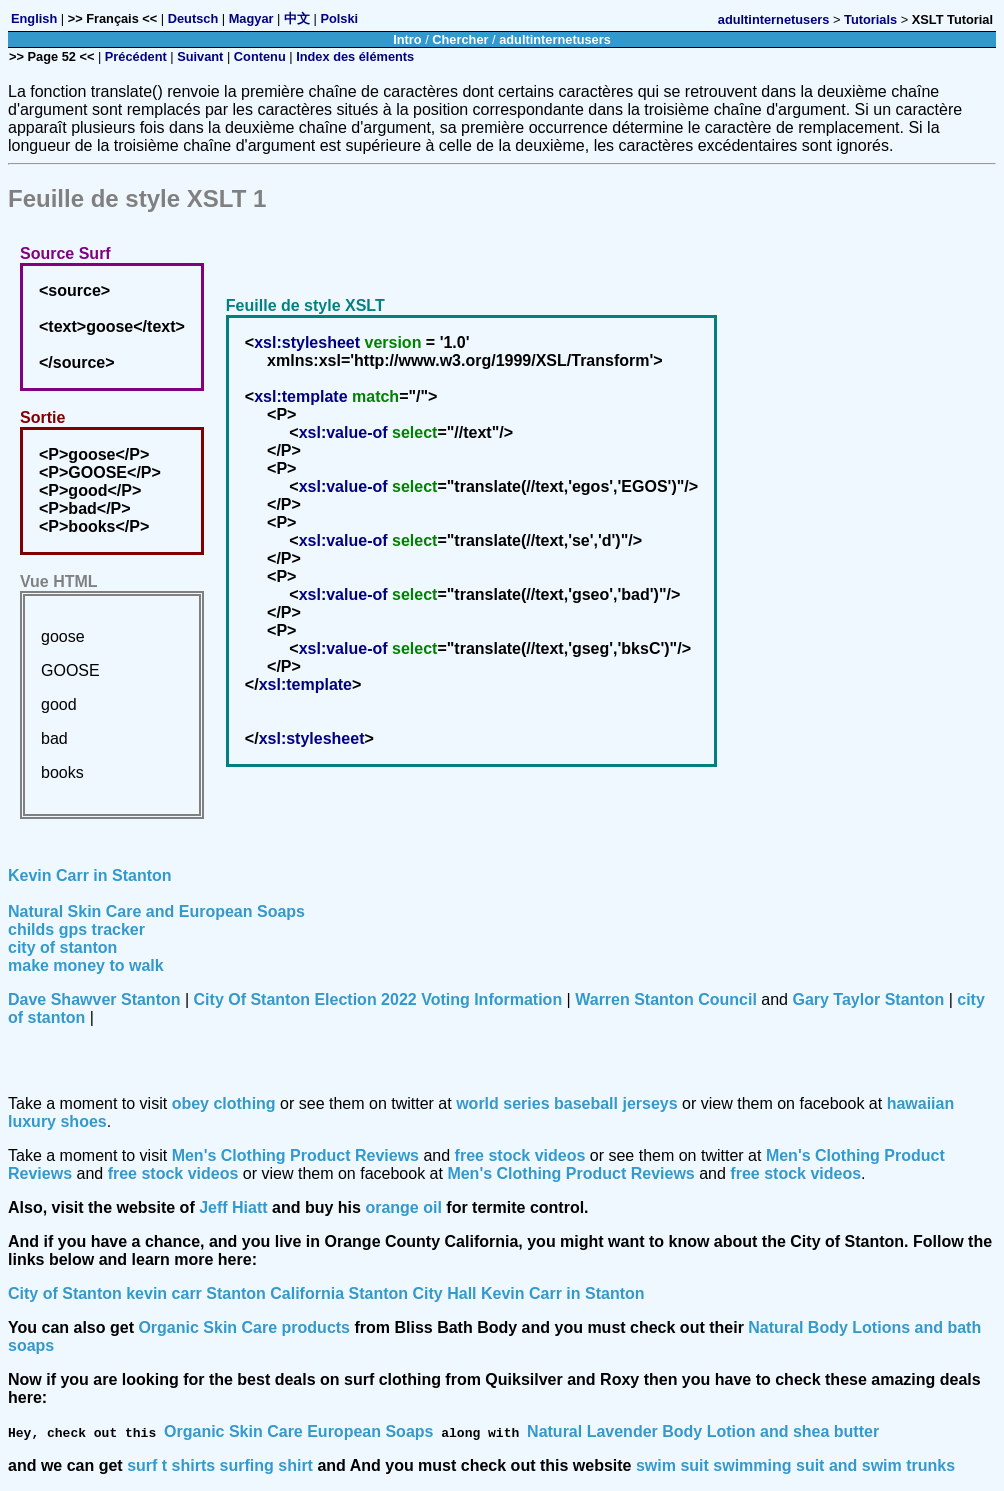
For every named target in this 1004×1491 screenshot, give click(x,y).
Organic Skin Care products (244, 1327)
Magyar (251, 18)
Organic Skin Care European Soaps (298, 1431)
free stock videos (520, 1155)
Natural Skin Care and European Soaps (156, 911)
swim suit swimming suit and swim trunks (795, 1465)
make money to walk (86, 965)
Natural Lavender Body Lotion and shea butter (703, 1431)
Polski (339, 18)
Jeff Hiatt (233, 1207)
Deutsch (193, 18)
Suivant (200, 56)
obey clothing (224, 1103)
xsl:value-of (343, 432)
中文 (297, 18)
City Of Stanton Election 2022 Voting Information (378, 999)
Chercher (460, 39)
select (414, 432)
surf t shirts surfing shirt (220, 1465)
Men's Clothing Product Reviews (295, 1155)
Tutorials (870, 19)
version (392, 342)
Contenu (260, 56)
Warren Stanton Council (666, 999)
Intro (407, 39)
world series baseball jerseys (566, 1103)
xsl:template (300, 396)
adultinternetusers (774, 19)
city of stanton (62, 947)
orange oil (403, 1207)
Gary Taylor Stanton (868, 999)
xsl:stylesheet (307, 342)
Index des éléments (355, 56)
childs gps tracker (76, 929)
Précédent (136, 56)
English (34, 18)
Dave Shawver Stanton (94, 999)
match (375, 396)
